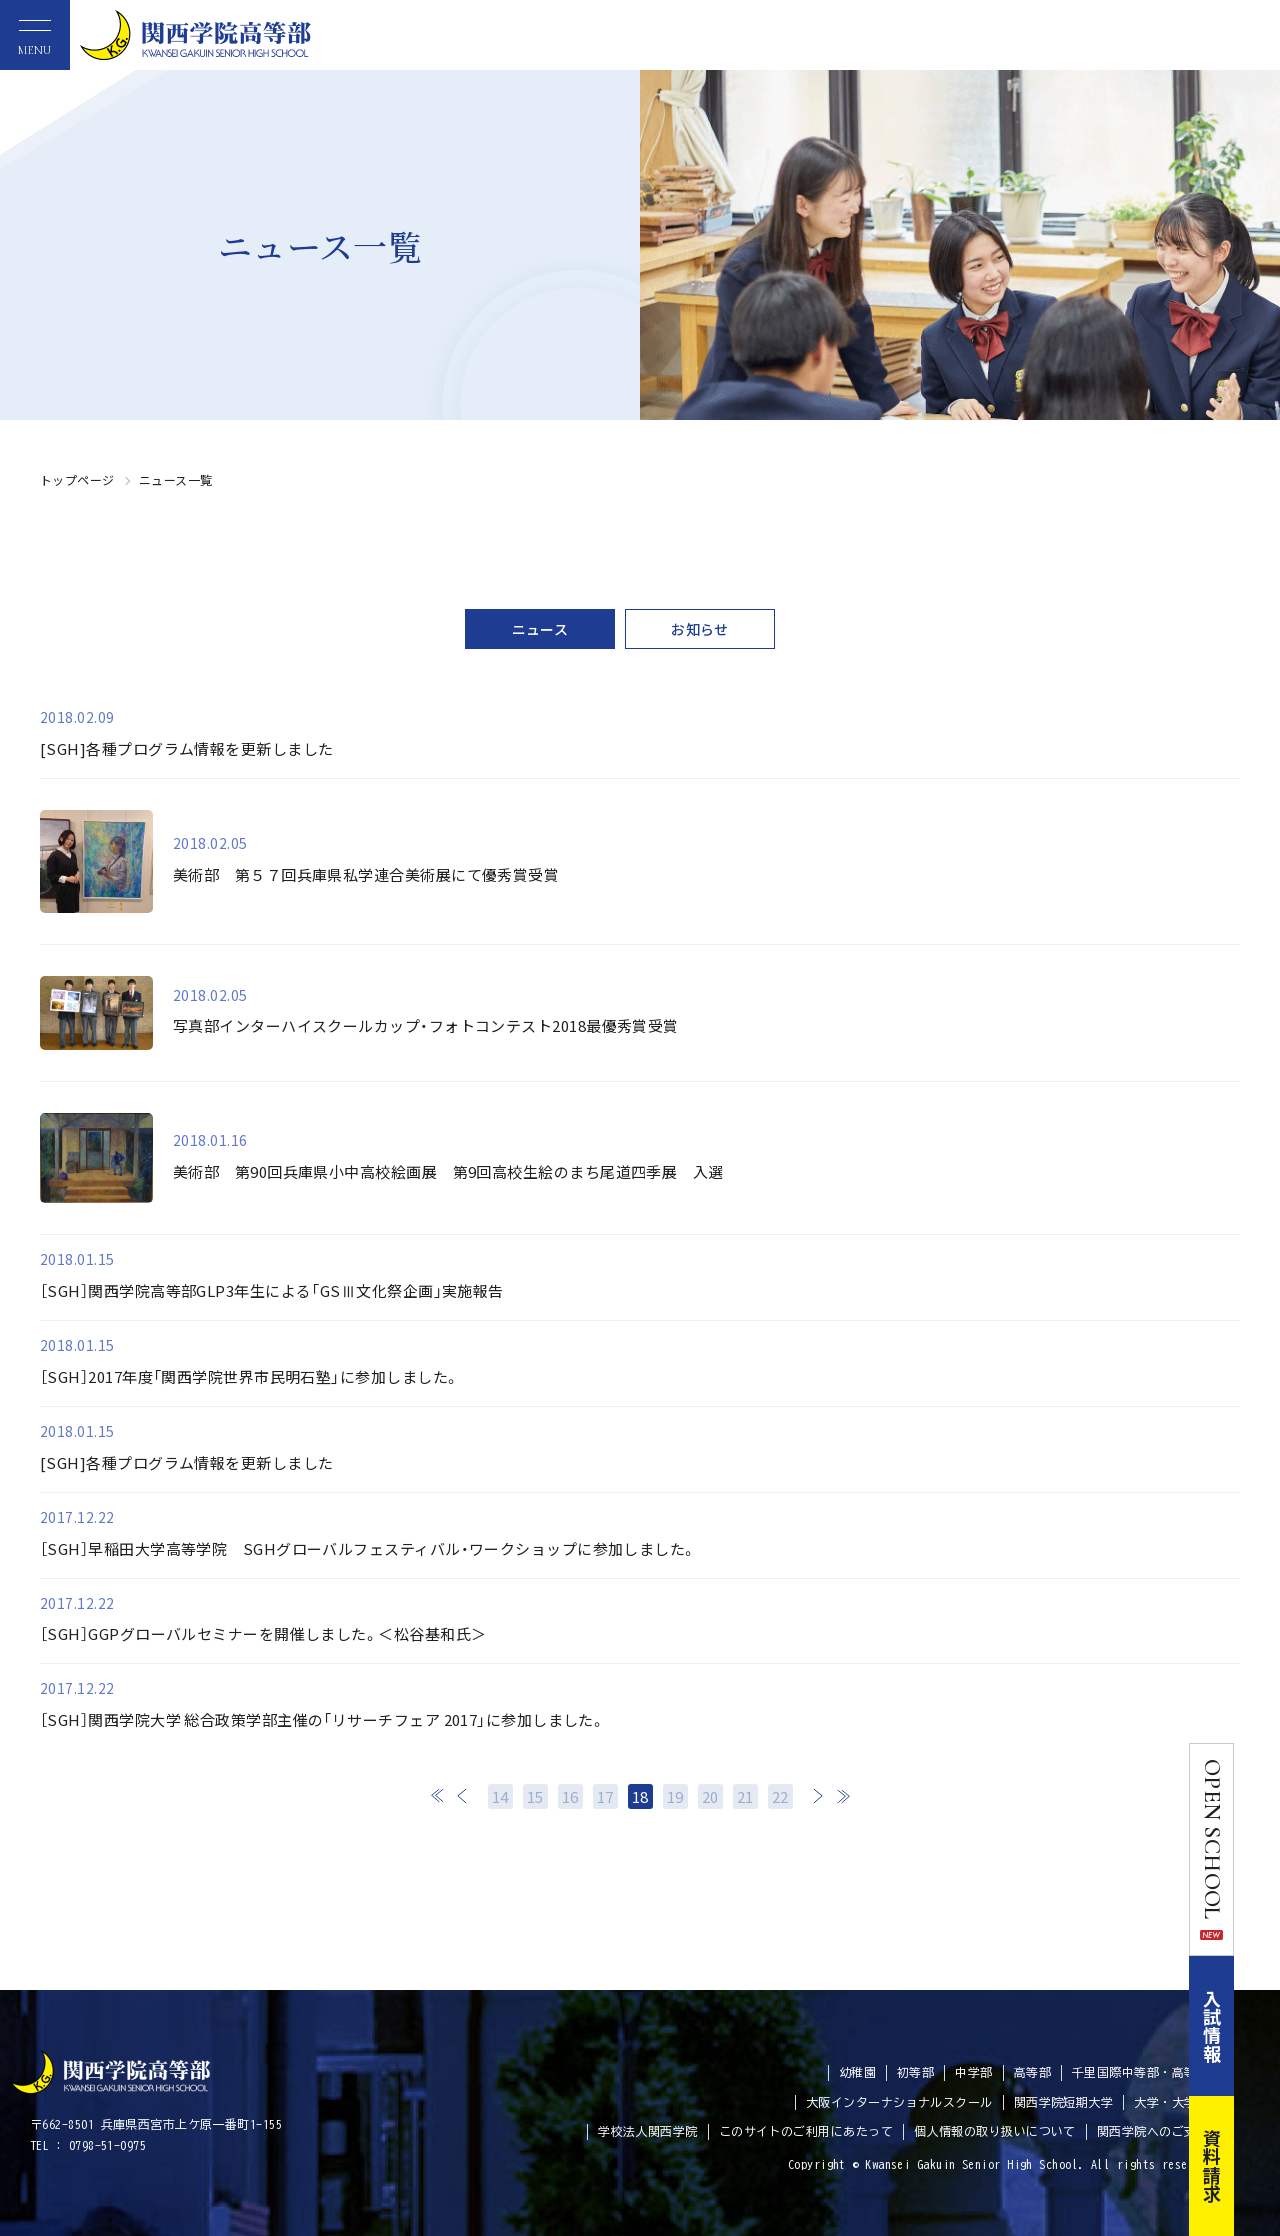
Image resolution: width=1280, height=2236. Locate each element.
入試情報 (1258, 2026)
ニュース (540, 629)
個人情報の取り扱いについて (995, 2131)
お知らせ (700, 629)
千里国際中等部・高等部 (1140, 2072)
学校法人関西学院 (648, 2131)
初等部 (915, 2072)
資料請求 (1258, 2166)
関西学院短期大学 (1064, 2102)
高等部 (1032, 2072)
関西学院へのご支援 (1153, 2131)
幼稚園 (857, 2072)
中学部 (973, 2072)
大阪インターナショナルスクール (899, 2102)
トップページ (77, 479)
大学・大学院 (1171, 2102)
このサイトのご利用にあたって (806, 2131)
